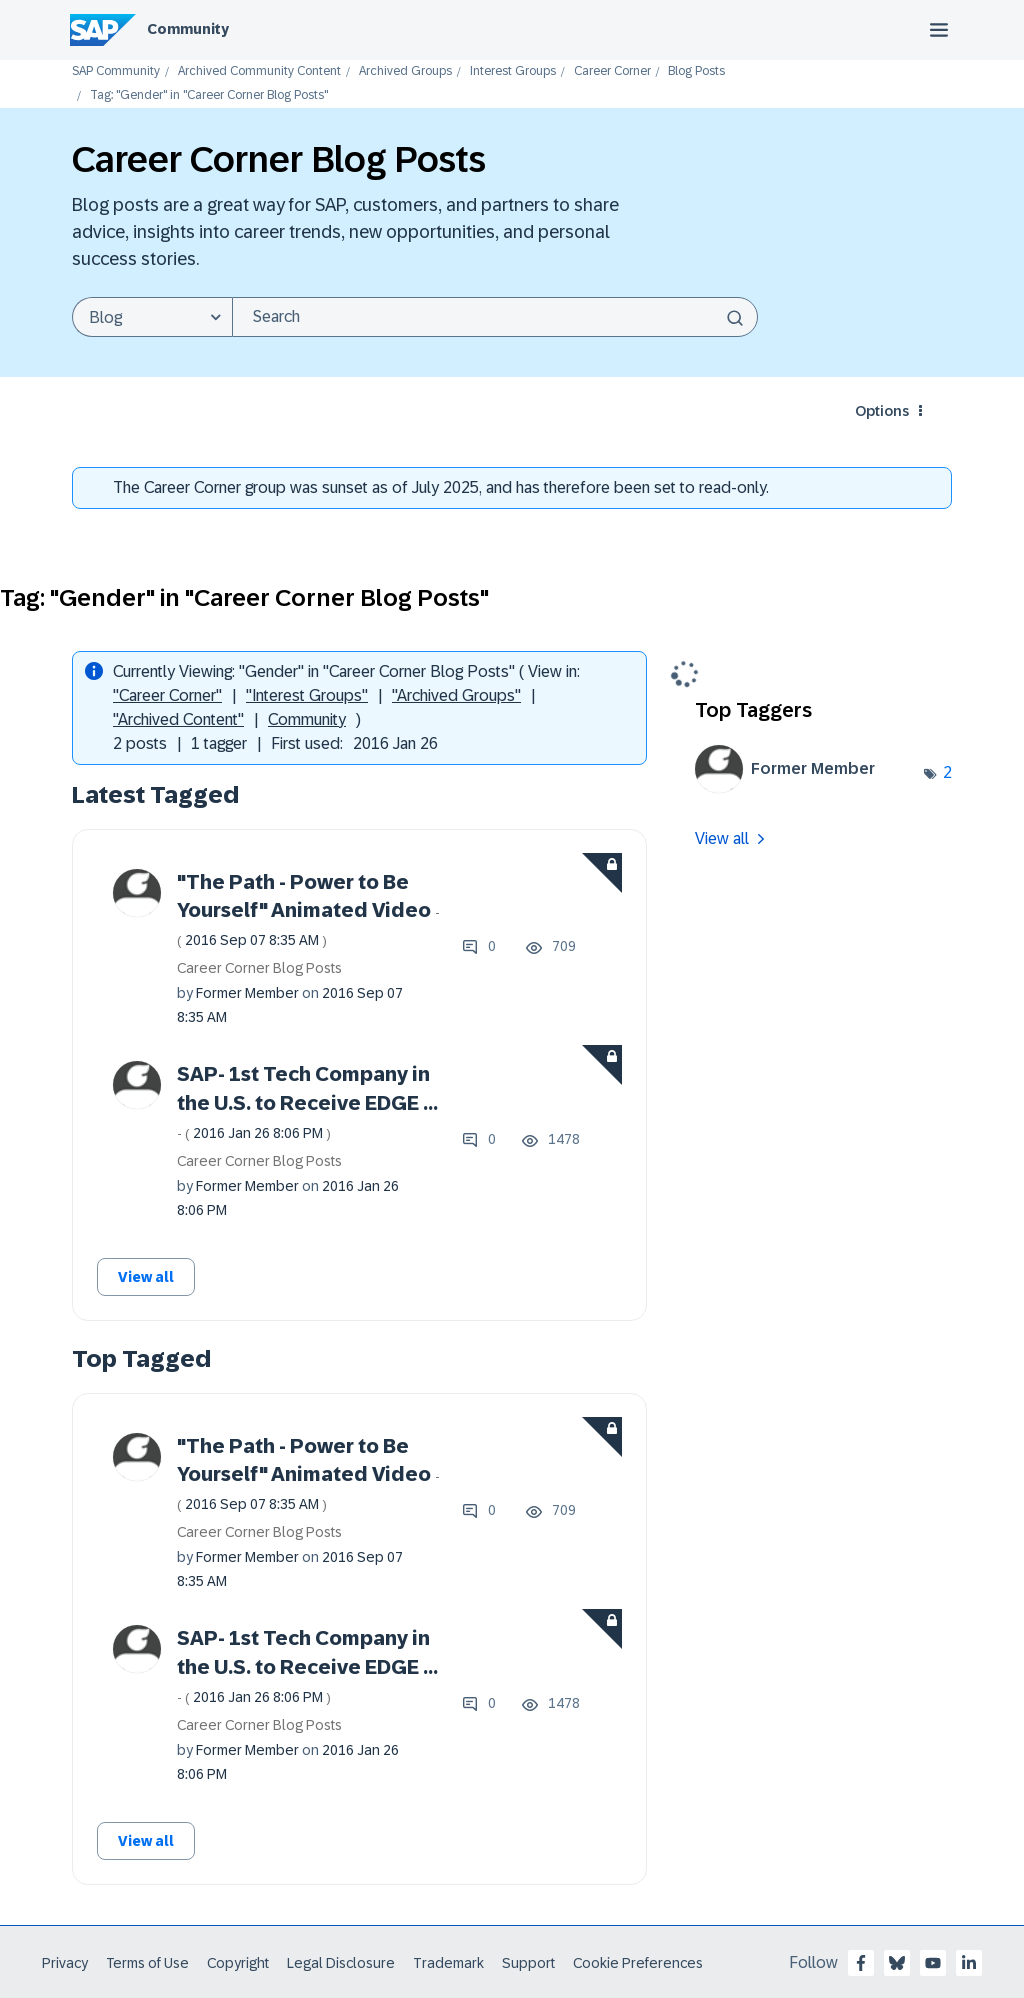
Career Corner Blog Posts (259, 968)
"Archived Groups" (456, 695)
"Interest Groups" (307, 695)
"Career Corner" (167, 695)
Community (188, 29)
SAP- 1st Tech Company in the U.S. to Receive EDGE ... (307, 1102)
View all (146, 1277)
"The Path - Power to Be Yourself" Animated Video (308, 910)
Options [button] (882, 411)
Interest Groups (513, 71)
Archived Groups (405, 71)
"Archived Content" (178, 719)
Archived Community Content (259, 71)
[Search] (495, 317)
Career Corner (612, 71)
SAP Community (116, 71)
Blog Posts (696, 71)
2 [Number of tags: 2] (947, 772)
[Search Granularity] (152, 317)
